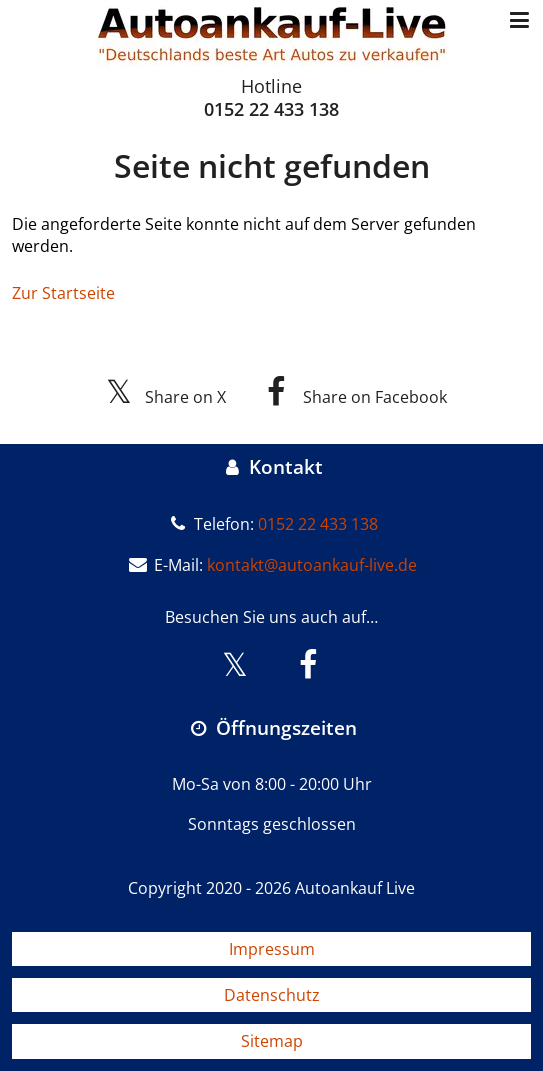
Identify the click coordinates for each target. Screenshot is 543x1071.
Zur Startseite (63, 293)
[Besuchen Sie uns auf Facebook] (308, 665)
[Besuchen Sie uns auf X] (235, 665)
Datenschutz (272, 995)
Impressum (272, 949)
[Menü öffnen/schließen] (519, 21)
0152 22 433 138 (271, 109)
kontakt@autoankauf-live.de (312, 565)
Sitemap (272, 1041)
